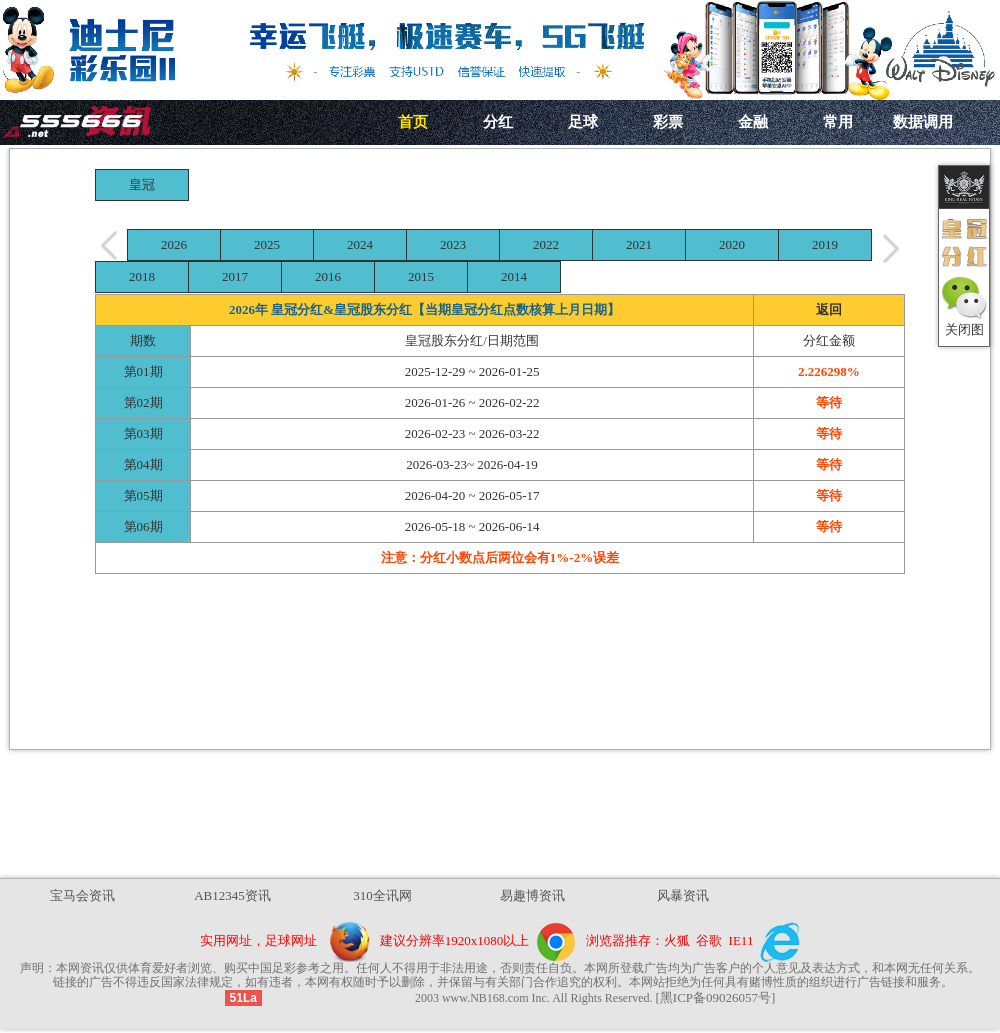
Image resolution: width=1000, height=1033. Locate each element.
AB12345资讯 (232, 895)
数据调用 (923, 122)
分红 (498, 122)
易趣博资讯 (532, 895)
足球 (583, 122)
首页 (413, 122)
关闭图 (964, 329)
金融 (753, 122)
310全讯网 (382, 895)
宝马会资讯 (82, 895)
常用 (838, 122)
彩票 (668, 122)
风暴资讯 (683, 895)
